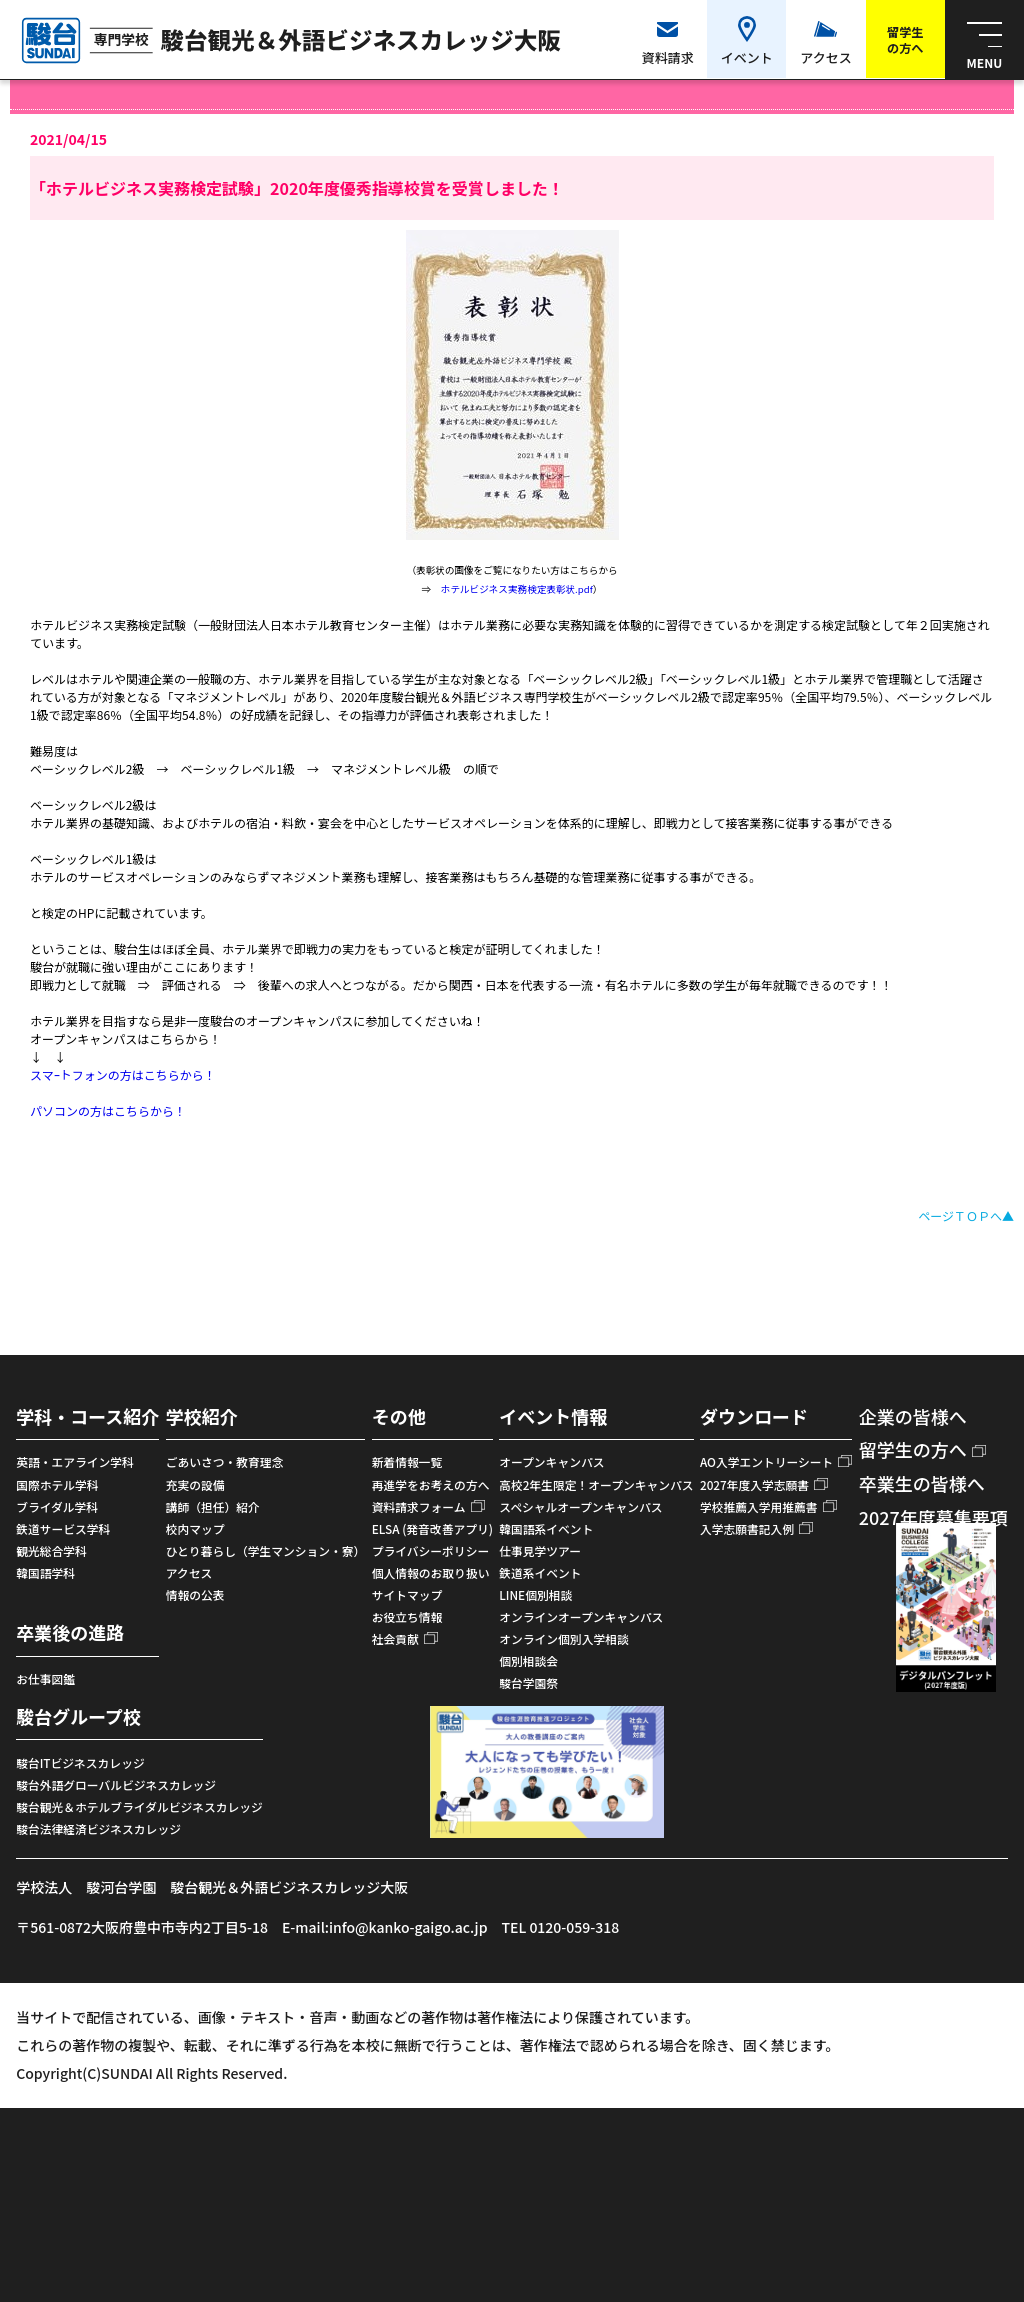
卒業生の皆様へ (922, 1483)
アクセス (189, 1572)
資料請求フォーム (419, 1506)
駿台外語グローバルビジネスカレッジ (116, 1784)
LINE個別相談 (535, 1594)
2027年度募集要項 (933, 1517)
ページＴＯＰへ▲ (966, 1215)
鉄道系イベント (540, 1572)
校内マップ (195, 1528)
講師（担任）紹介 (213, 1506)
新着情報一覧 (407, 1461)
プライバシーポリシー (430, 1550)
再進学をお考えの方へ (431, 1484)
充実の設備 (195, 1484)
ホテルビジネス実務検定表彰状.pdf (517, 589)
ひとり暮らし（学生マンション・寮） (266, 1550)
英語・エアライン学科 (75, 1461)
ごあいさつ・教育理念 (225, 1461)
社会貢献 (395, 1638)
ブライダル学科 (57, 1506)
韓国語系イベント (546, 1528)
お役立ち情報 (407, 1616)
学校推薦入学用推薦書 (759, 1506)
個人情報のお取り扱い (431, 1572)
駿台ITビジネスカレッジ (80, 1762)
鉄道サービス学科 (63, 1528)
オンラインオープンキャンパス (581, 1616)
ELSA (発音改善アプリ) (432, 1528)
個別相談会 (528, 1660)
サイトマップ (407, 1594)
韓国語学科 (45, 1572)
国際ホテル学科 (57, 1484)
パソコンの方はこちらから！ (108, 1110)
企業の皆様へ (913, 1416)
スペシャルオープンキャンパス (580, 1506)
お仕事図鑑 (45, 1678)
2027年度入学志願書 (754, 1484)
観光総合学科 (51, 1550)
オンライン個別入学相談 (563, 1638)
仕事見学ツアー (540, 1550)
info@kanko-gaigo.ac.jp (408, 1927)
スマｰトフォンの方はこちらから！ (123, 1074)
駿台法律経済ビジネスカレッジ (98, 1828)
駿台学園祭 (528, 1682)
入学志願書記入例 (747, 1528)
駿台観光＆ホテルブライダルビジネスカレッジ (139, 1806)
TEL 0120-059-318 (560, 1927)
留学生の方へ (913, 1449)
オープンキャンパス (551, 1461)
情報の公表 (195, 1594)
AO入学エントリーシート (766, 1461)
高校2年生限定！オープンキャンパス (596, 1484)
